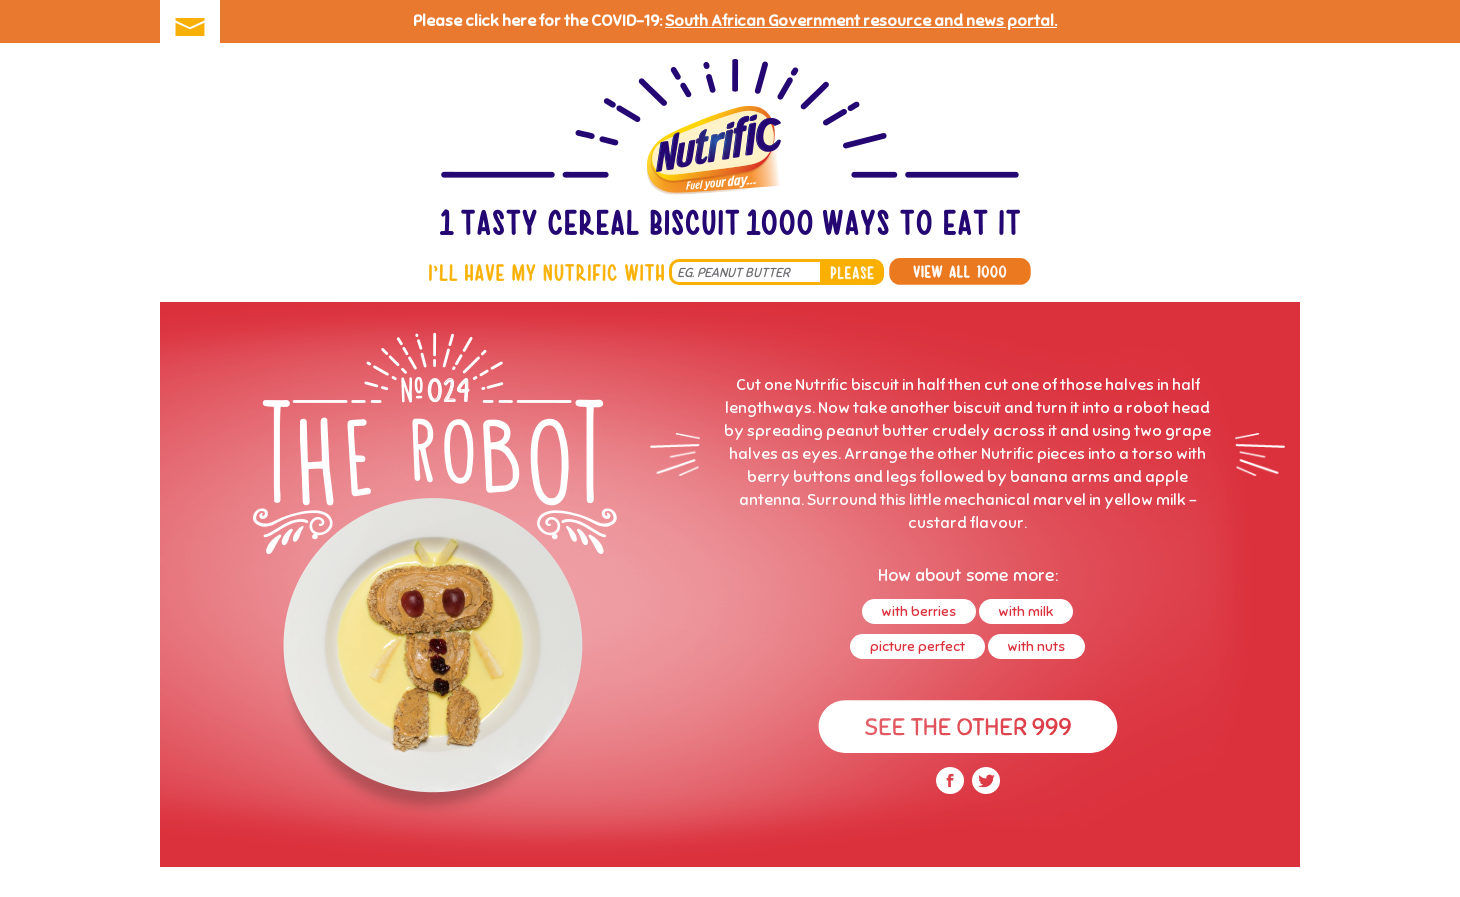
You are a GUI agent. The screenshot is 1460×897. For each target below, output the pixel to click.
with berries (919, 611)
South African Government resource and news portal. (861, 21)
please (852, 272)
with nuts (1036, 646)
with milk (1026, 611)
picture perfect (917, 646)
